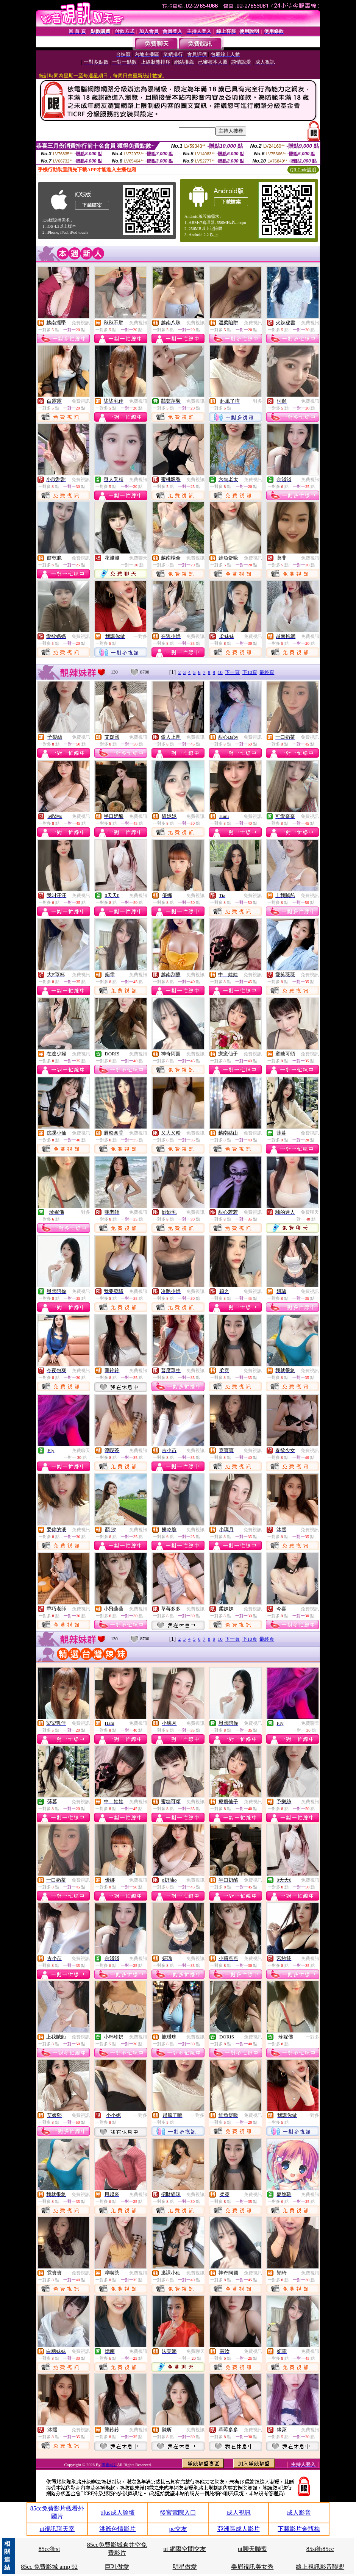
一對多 (255, 401)
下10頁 (249, 672)
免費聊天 (138, 558)
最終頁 (266, 672)
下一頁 (232, 672)
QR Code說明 (303, 169)
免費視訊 (81, 322)
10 (220, 672)
